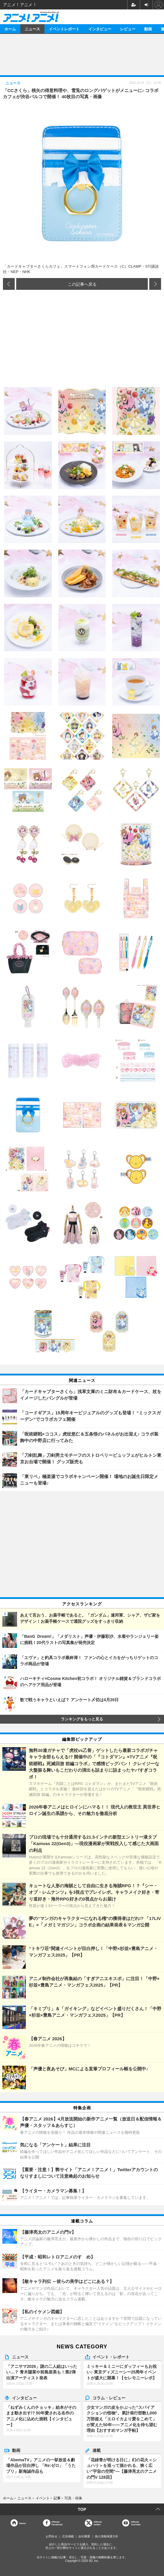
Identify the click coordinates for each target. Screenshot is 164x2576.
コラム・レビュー (108, 2398)
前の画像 (9, 284)
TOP (82, 2509)
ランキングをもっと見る (82, 1719)
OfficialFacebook (57, 2523)
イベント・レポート (111, 2357)
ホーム (10, 29)
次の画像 (155, 284)
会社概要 (84, 2536)
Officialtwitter (98, 2523)
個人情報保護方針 (106, 2536)
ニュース (32, 29)
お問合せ (51, 2536)
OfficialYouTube (135, 2523)
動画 (148, 29)
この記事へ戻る (82, 284)
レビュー (127, 29)
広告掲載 (68, 2536)
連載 (96, 2450)
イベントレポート (64, 29)
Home (22, 2523)
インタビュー (99, 29)
